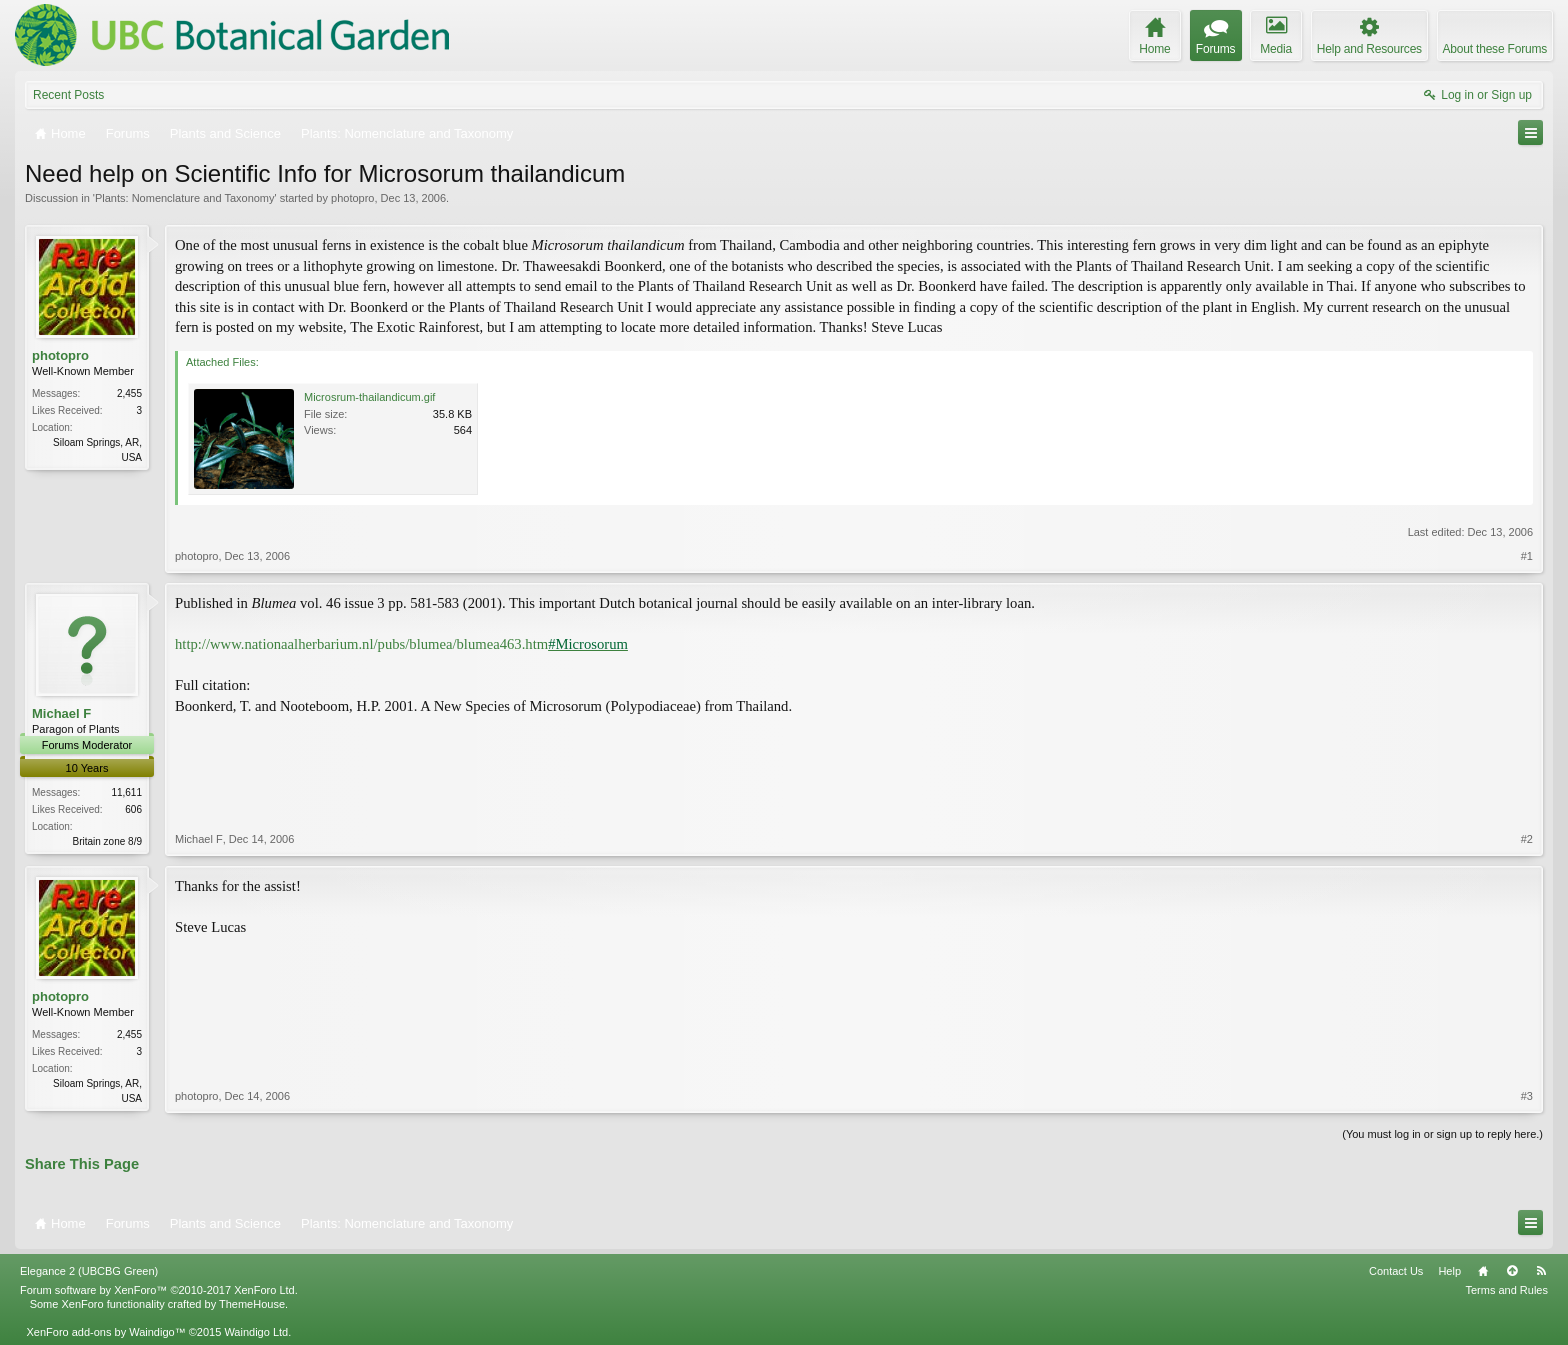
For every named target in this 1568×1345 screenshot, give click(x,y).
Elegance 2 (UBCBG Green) (89, 1271)
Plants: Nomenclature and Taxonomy (185, 198)
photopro (352, 198)
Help (1449, 1271)
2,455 (129, 393)
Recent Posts (68, 95)
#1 (1527, 556)
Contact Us (1396, 1271)
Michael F (61, 713)
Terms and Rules (1506, 1290)
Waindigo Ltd (256, 1332)
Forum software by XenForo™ (159, 1290)
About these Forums (1495, 49)
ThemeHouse (252, 1304)
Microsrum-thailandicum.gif (369, 397)
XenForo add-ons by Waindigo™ (105, 1332)
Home (1483, 1271)
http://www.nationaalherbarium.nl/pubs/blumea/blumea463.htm (401, 644)
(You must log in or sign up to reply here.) (1442, 1134)
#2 (1527, 839)
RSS (1541, 1271)
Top (1512, 1271)
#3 (1527, 1096)
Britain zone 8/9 (108, 841)
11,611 (126, 792)
